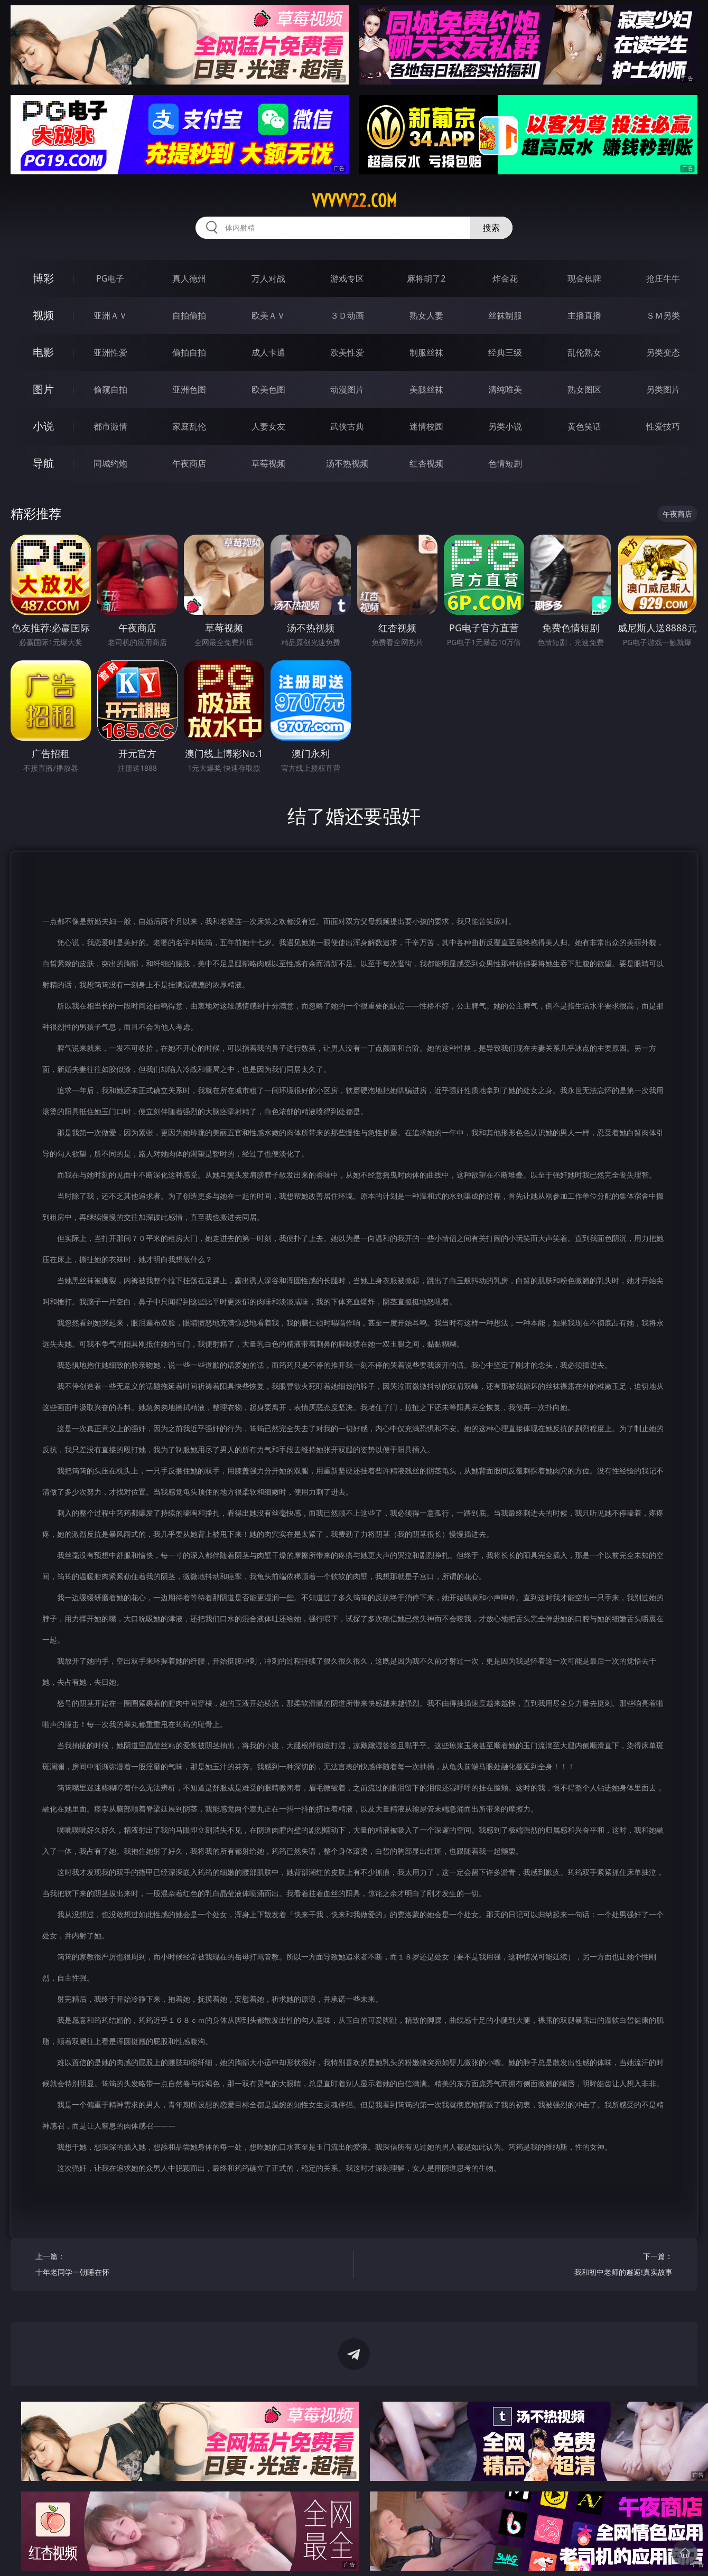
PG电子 (110, 278)
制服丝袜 (426, 352)
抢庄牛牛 (663, 278)
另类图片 (663, 389)
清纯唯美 (505, 389)
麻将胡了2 (426, 278)
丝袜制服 (505, 315)
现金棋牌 (584, 278)
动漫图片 (347, 389)
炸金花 (505, 278)
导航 (43, 463)
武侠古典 (347, 426)
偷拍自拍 (189, 352)
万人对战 (268, 278)
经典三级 (505, 352)
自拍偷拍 (189, 315)
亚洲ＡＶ (110, 315)
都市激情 (110, 426)
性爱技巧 (663, 426)
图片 (43, 389)
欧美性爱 (347, 352)
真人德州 (189, 278)
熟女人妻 (426, 315)
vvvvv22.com (354, 200)
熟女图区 (584, 389)
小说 (43, 426)
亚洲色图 (189, 389)
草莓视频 (268, 463)
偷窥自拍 (110, 389)
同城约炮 (110, 463)
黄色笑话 (584, 426)
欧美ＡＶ (268, 315)
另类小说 (505, 426)
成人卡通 (268, 352)
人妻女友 (268, 426)
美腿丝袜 (426, 389)
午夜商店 (189, 463)
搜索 (491, 228)
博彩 (43, 278)
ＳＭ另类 (663, 315)
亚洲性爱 (110, 352)
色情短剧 (505, 463)
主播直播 (584, 315)
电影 (43, 352)
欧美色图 (268, 389)
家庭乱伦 (189, 426)
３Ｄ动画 (347, 315)
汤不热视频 (347, 463)
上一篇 (104, 2265)
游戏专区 (347, 278)
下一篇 (603, 2265)
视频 (43, 315)
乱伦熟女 (584, 352)
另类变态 (663, 352)
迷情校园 (426, 426)
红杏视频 (426, 463)
